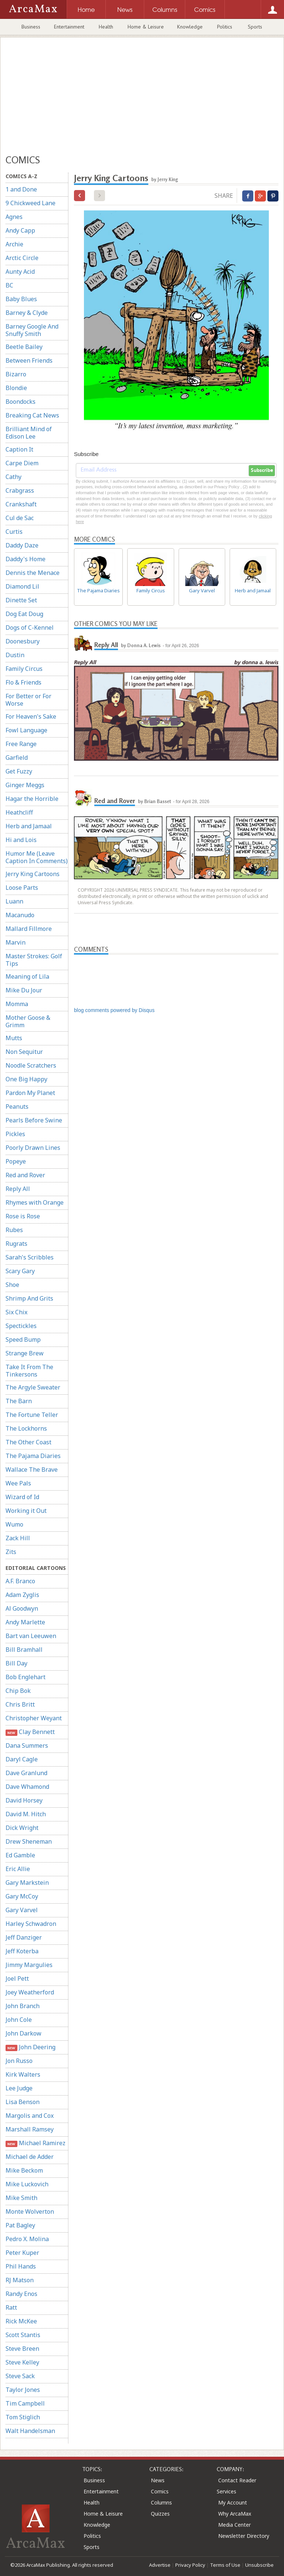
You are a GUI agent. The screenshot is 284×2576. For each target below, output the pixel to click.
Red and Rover (25, 1175)
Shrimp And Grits (29, 1298)
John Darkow (23, 2033)
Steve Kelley (22, 2362)
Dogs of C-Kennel (30, 627)
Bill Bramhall (24, 1649)
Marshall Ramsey (30, 2129)
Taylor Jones (23, 2390)
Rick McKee (21, 2321)
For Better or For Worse (28, 700)
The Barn (19, 1401)
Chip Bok (18, 1691)
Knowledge (190, 26)
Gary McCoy (22, 1896)
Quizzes (160, 2513)
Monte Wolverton (30, 2211)
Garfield (17, 757)
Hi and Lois (21, 840)
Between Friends (29, 360)
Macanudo (20, 915)
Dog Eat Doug (24, 614)
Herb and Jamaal (29, 826)
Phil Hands (21, 2266)
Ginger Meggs (25, 785)
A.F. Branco (20, 1581)
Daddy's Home (25, 559)
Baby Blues (21, 299)
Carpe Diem (22, 463)
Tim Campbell (25, 2403)
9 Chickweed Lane (30, 203)
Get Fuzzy (19, 771)
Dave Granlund (26, 1773)
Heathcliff (19, 812)
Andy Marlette (25, 1622)
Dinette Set (21, 600)
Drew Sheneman (29, 1841)
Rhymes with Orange (35, 1202)
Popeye (16, 1161)
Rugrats (16, 1243)
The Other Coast (28, 1442)
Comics (160, 2491)
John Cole (19, 2020)
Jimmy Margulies (29, 1965)
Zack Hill (18, 1538)
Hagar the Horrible (32, 799)
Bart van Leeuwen (31, 1636)
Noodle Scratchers (31, 1065)
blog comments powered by (114, 1010)
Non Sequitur (24, 1052)
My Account (232, 2502)
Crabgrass (20, 490)
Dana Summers (27, 1745)
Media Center (234, 2524)
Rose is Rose (23, 1216)
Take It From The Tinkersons (29, 1370)
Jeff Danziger (24, 1937)
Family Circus (24, 669)
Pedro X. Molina (27, 2239)
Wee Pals (18, 1483)
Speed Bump (23, 1339)
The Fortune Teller (32, 1415)
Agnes (14, 217)
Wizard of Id (22, 1497)
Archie (14, 244)
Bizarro (16, 374)
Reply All (18, 1189)
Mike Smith (21, 2198)
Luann (14, 901)
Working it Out (26, 1511)
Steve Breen (22, 2348)
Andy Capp (20, 230)
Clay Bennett (30, 1732)
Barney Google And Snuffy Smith (32, 330)
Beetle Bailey (24, 347)
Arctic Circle (22, 258)
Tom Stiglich (23, 2417)
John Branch (23, 2006)
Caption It (19, 449)
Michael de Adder (30, 2157)
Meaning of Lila (27, 976)
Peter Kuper (22, 2253)
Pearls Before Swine (34, 1120)
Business (30, 26)
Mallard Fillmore (29, 929)
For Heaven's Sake (31, 716)
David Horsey (24, 1800)
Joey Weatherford (30, 1992)
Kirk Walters (23, 2074)
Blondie (16, 388)
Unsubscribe (259, 2565)
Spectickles (21, 1326)
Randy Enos (21, 2294)
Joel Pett (17, 1978)
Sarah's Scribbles (30, 1257)
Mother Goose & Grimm (28, 1021)
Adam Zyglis (22, 1595)
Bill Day (16, 1663)
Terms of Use (225, 2565)
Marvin (16, 942)
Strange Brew (25, 1353)
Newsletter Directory (243, 2535)
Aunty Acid (20, 271)
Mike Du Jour (24, 990)
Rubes (14, 1230)
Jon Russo (19, 2061)
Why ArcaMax (234, 2513)
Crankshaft (21, 504)
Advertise (159, 2565)
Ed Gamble (20, 1855)
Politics (224, 26)
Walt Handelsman (30, 2431)
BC (9, 285)
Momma (17, 1004)
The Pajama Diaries (33, 1456)
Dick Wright (22, 1828)
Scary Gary (20, 1271)
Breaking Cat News (32, 415)
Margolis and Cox (30, 2115)
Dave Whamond (27, 1787)
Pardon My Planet (30, 1093)
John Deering (30, 2047)
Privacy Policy (190, 2565)
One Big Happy (26, 1079)
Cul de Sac (20, 518)
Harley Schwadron (31, 1924)
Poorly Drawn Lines (33, 1148)
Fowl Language (26, 730)
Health (106, 26)
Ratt (11, 2307)
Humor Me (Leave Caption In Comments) (37, 857)
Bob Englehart (25, 1677)
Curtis (14, 531)
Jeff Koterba (22, 1951)
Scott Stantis (23, 2335)
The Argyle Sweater (33, 1387)
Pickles (15, 1134)
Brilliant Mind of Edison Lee (29, 432)
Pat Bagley (20, 2225)
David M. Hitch (26, 1814)
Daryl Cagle (22, 1759)
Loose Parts (22, 887)
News (158, 2480)
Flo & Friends (23, 682)
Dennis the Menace (33, 573)
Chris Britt (20, 1704)
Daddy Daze (22, 545)
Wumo (14, 1524)
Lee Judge (19, 2088)
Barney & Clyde (27, 313)
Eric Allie (18, 1869)
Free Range (21, 744)
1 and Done (21, 189)
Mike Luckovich (27, 2184)
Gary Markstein (27, 1882)
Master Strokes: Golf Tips (34, 960)
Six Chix (16, 1312)
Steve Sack (20, 2376)
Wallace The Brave (32, 1469)
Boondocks (21, 401)
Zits (11, 1552)
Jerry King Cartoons (33, 874)
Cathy (13, 477)
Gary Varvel (22, 1910)
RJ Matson (20, 2280)
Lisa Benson (23, 2102)
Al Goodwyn (22, 1608)
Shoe (12, 1285)
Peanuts (17, 1106)
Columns (161, 2502)
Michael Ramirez (35, 2143)
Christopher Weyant (34, 1718)
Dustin (15, 655)
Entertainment (69, 26)
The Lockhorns (26, 1428)
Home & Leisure (146, 26)
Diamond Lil (22, 586)
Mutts (14, 1038)
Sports (255, 26)
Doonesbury (23, 641)
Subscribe (262, 470)
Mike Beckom (24, 2170)
